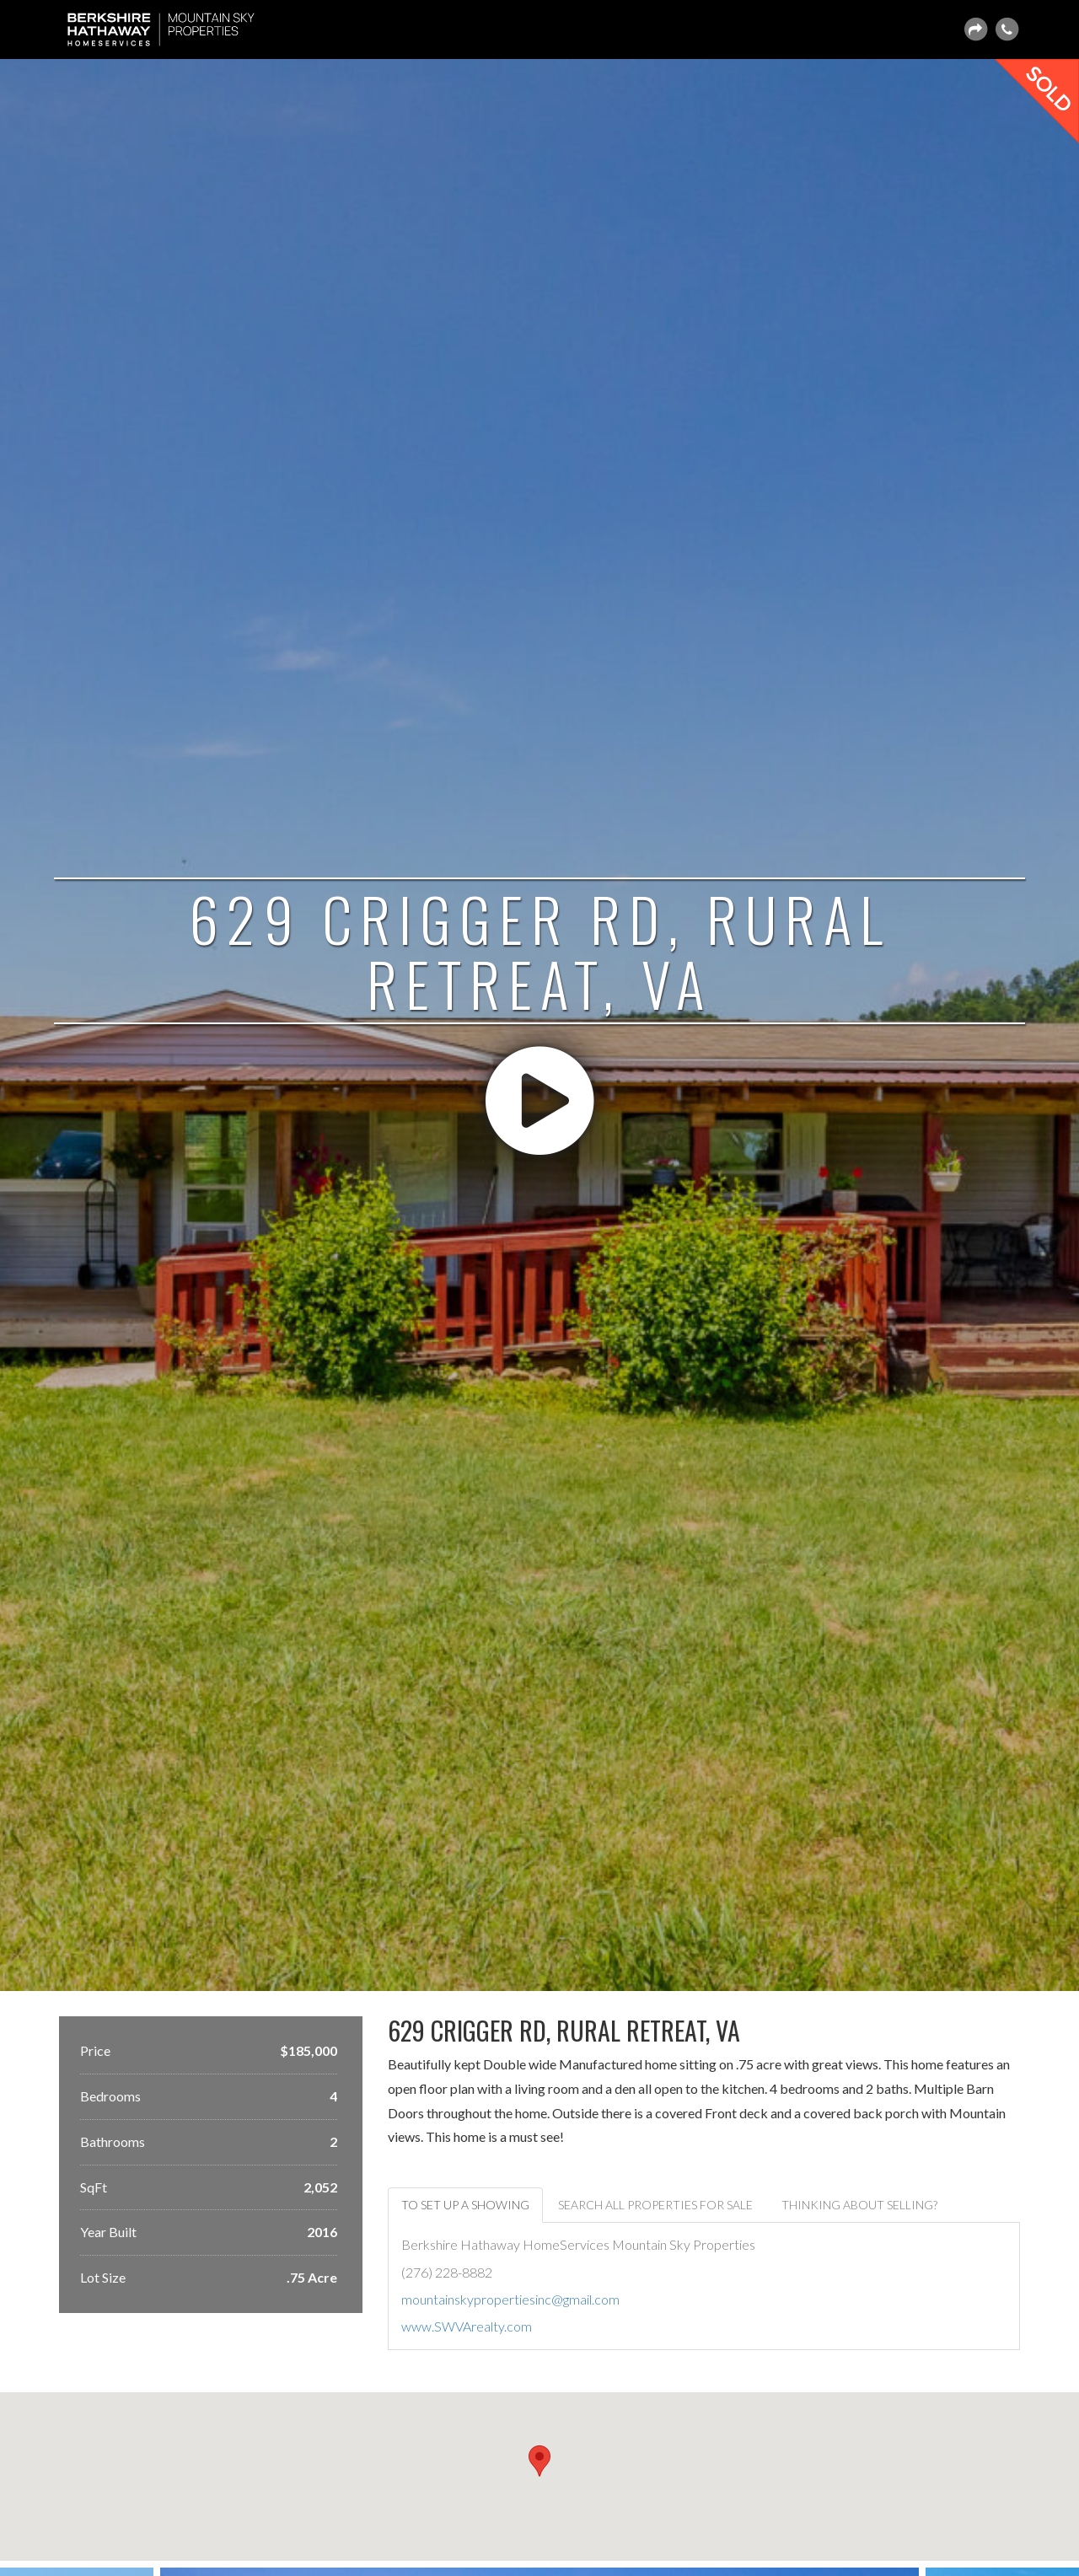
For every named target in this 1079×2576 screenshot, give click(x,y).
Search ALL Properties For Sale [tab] (655, 2205)
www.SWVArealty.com (466, 2326)
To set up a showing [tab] (465, 2205)
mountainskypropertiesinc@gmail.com (510, 2299)
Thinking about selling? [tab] (859, 2205)
